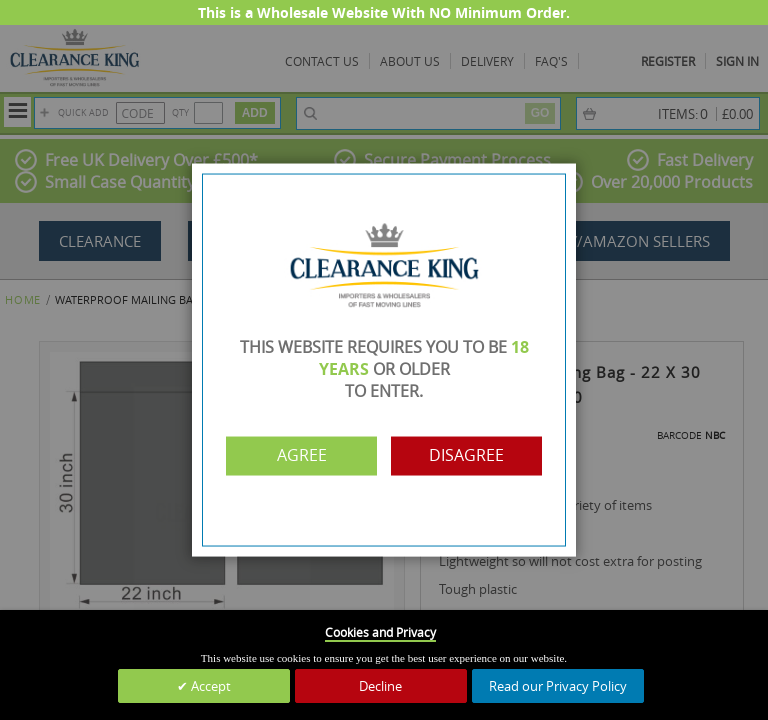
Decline (380, 686)
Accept (209, 686)
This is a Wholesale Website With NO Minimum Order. (384, 12)
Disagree (471, 456)
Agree (297, 456)
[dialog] (384, 360)
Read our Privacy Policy (558, 686)
